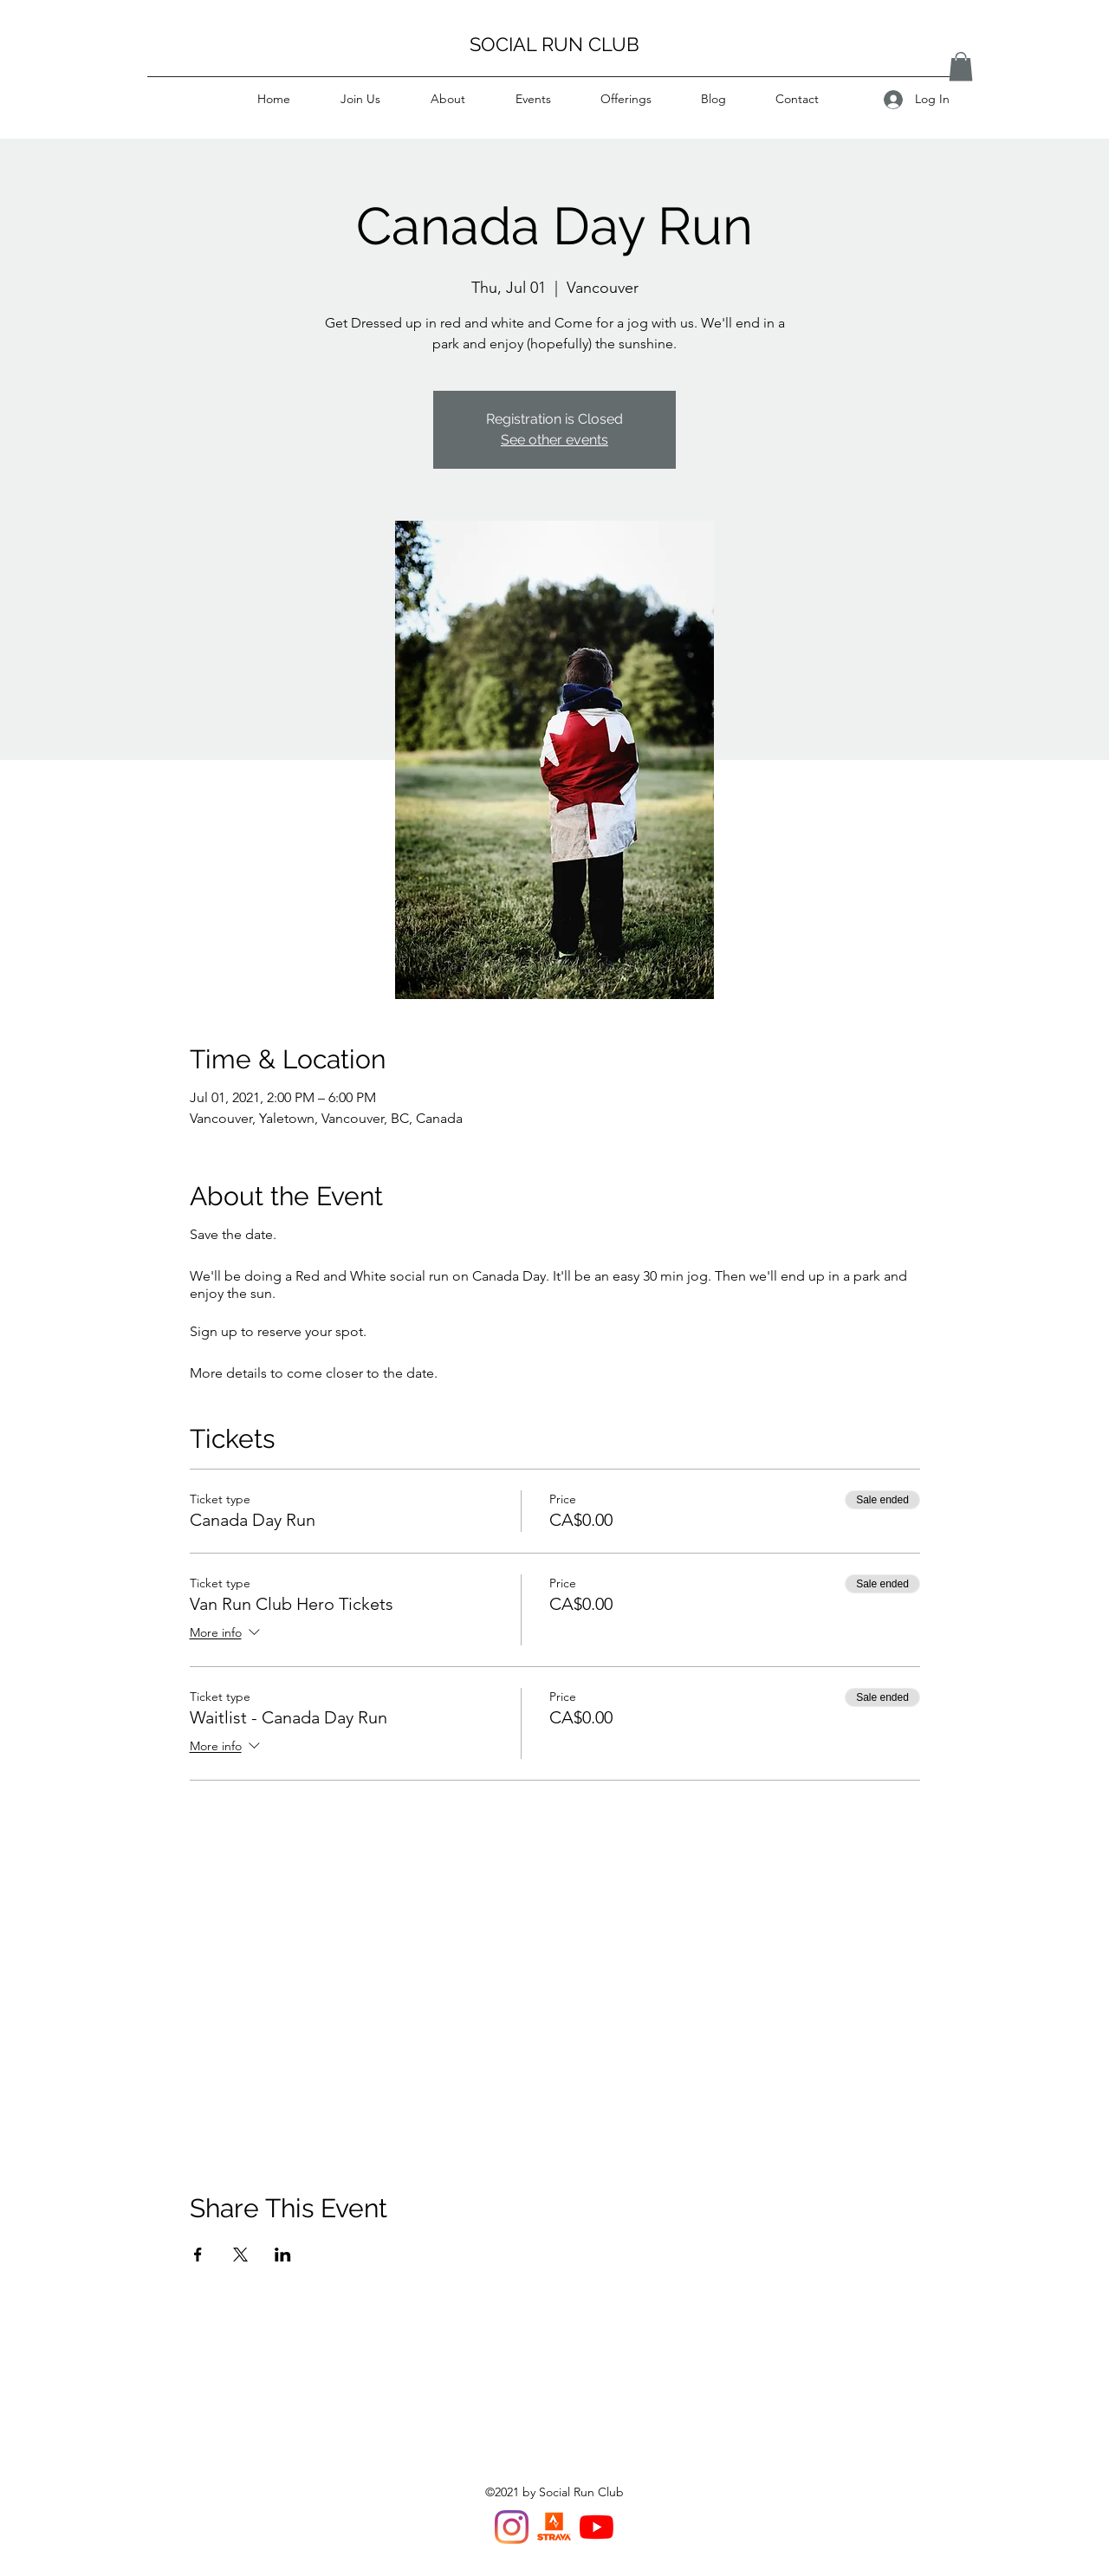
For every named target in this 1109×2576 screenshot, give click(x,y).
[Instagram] (512, 2527)
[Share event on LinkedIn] (283, 2254)
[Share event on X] (240, 2254)
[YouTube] (596, 2527)
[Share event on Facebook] (198, 2254)
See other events (554, 439)
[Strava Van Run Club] (554, 2527)
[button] (961, 66)
